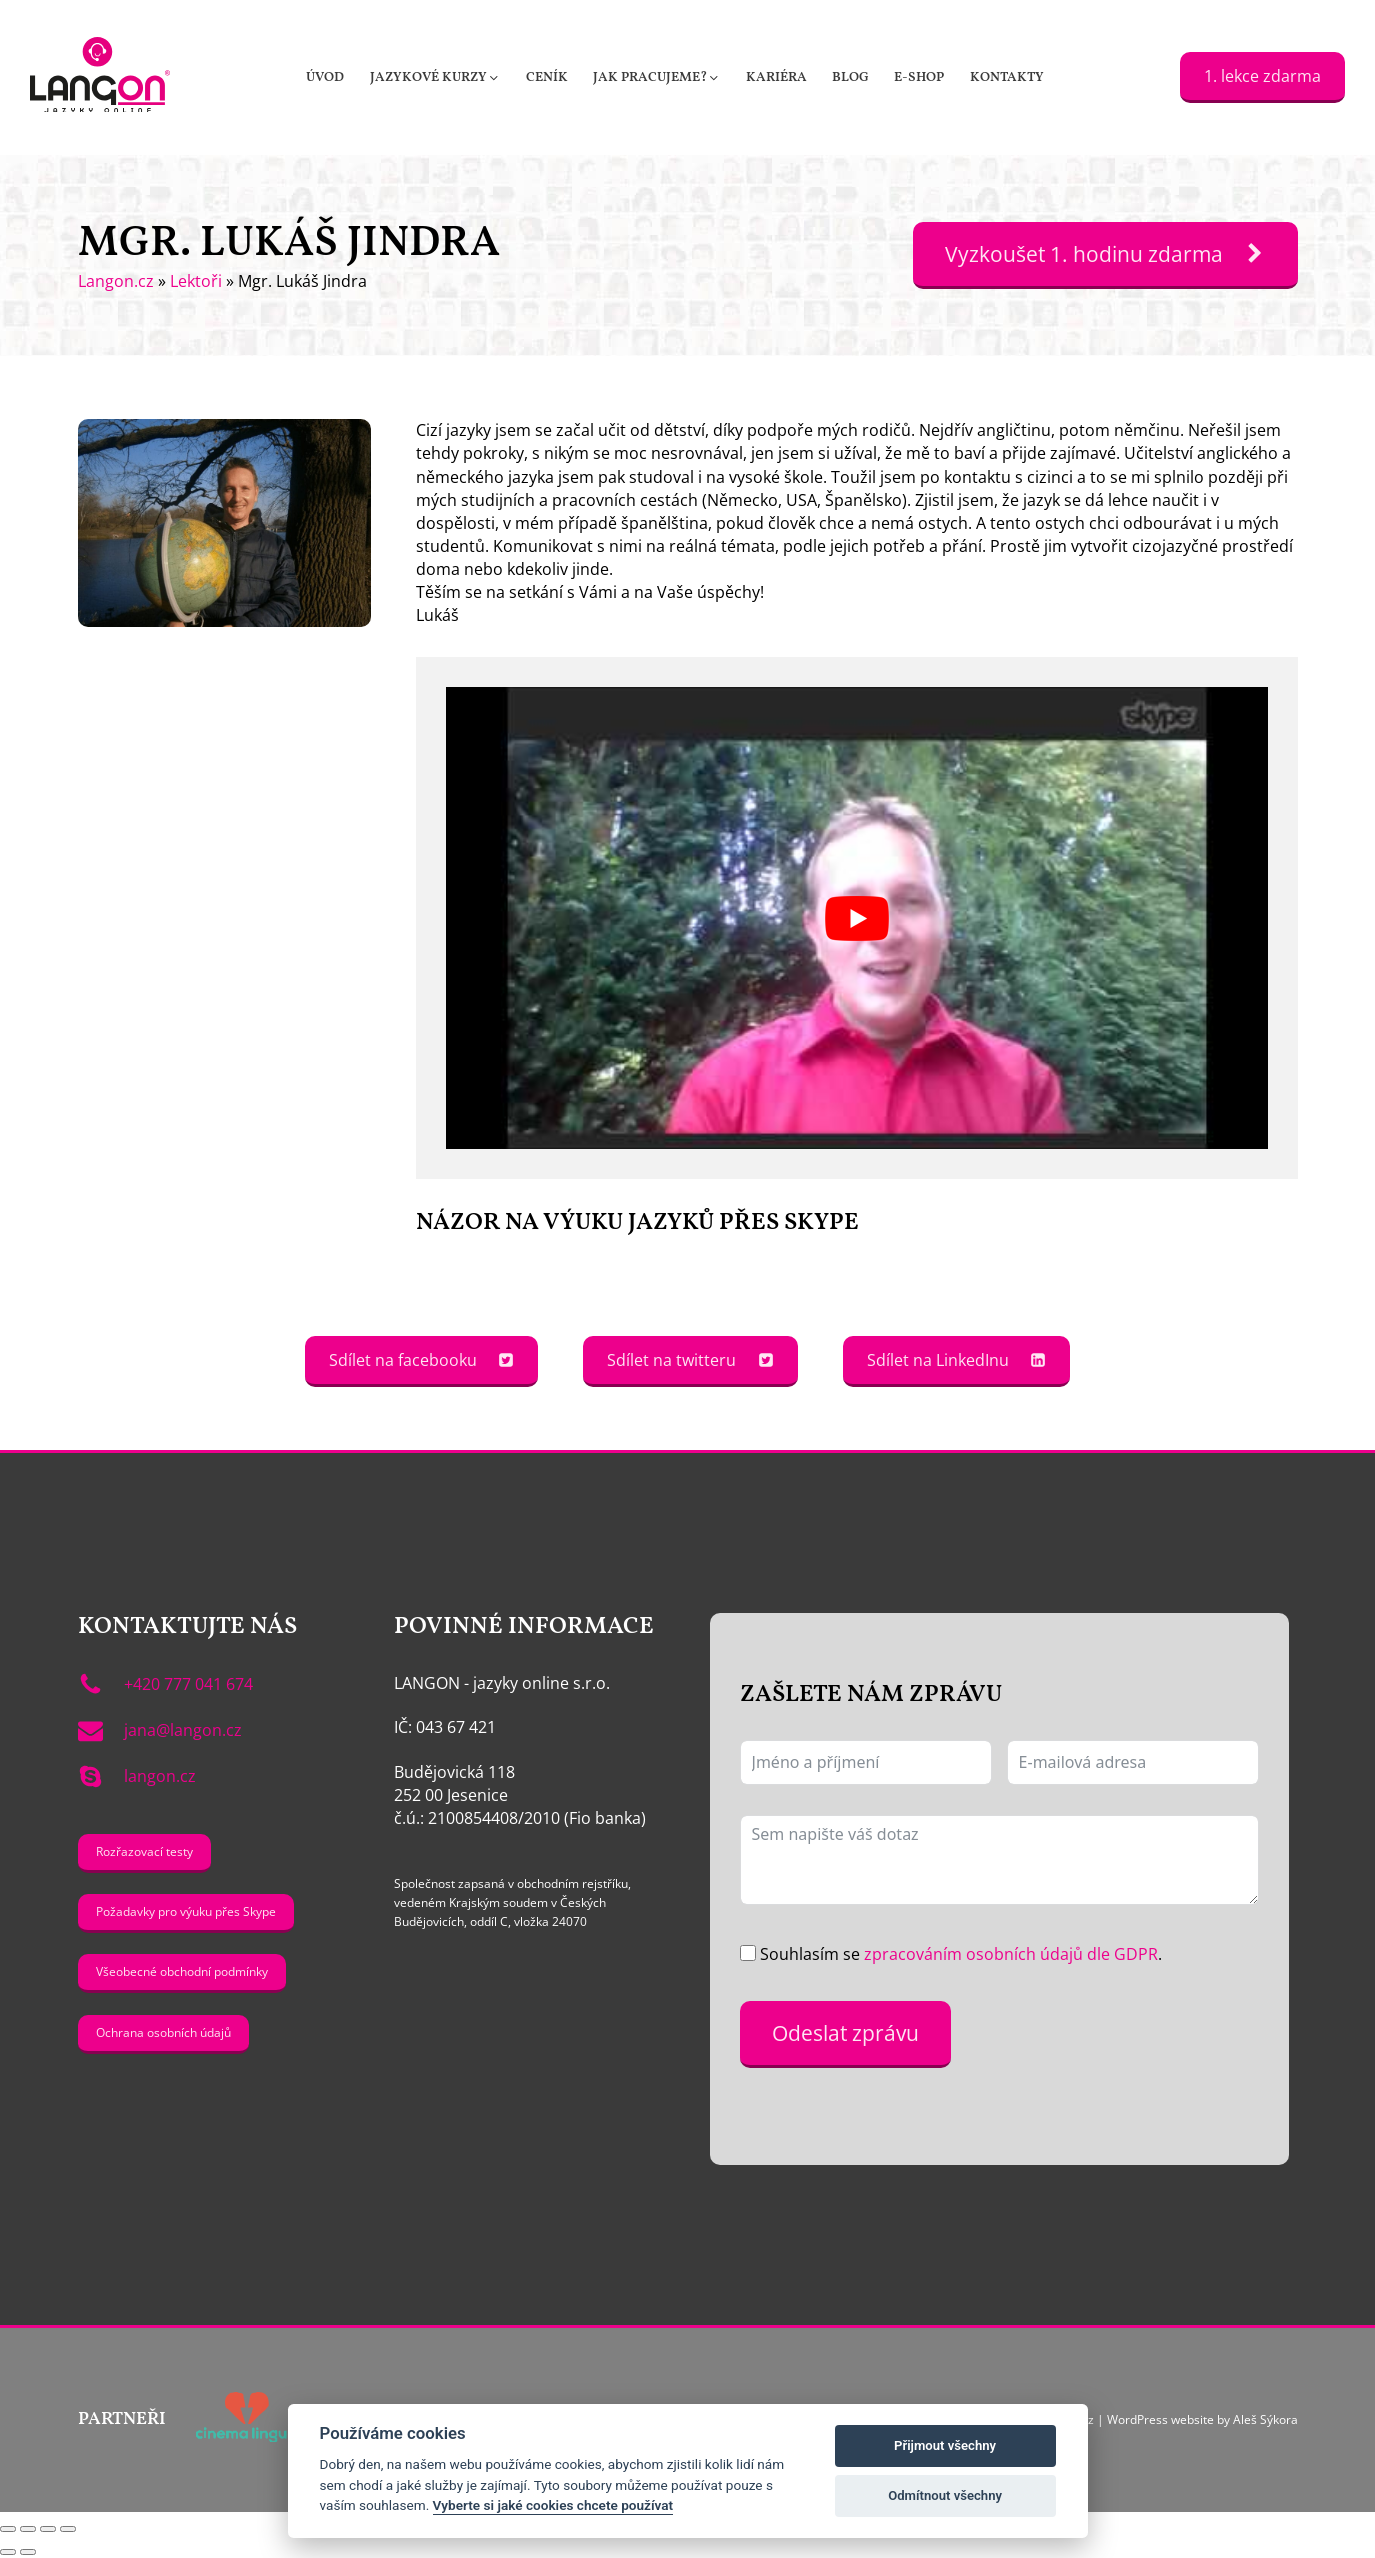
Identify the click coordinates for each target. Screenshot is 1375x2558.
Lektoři (196, 281)
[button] (435, 77)
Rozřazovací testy (144, 1851)
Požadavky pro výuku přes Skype (186, 1911)
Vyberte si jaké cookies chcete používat (553, 2505)
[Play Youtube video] (856, 918)
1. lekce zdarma (1262, 76)
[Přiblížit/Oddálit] (8, 2529)
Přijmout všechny (945, 2445)
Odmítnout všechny (945, 2495)
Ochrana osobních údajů (163, 2032)
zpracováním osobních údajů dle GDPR (1011, 1954)
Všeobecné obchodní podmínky (182, 1971)
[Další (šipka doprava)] (28, 2552)
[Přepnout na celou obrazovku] (28, 2529)
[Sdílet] (48, 2529)
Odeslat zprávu (845, 2032)
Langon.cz (116, 281)
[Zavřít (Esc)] (68, 2529)
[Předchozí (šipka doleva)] (8, 2552)
